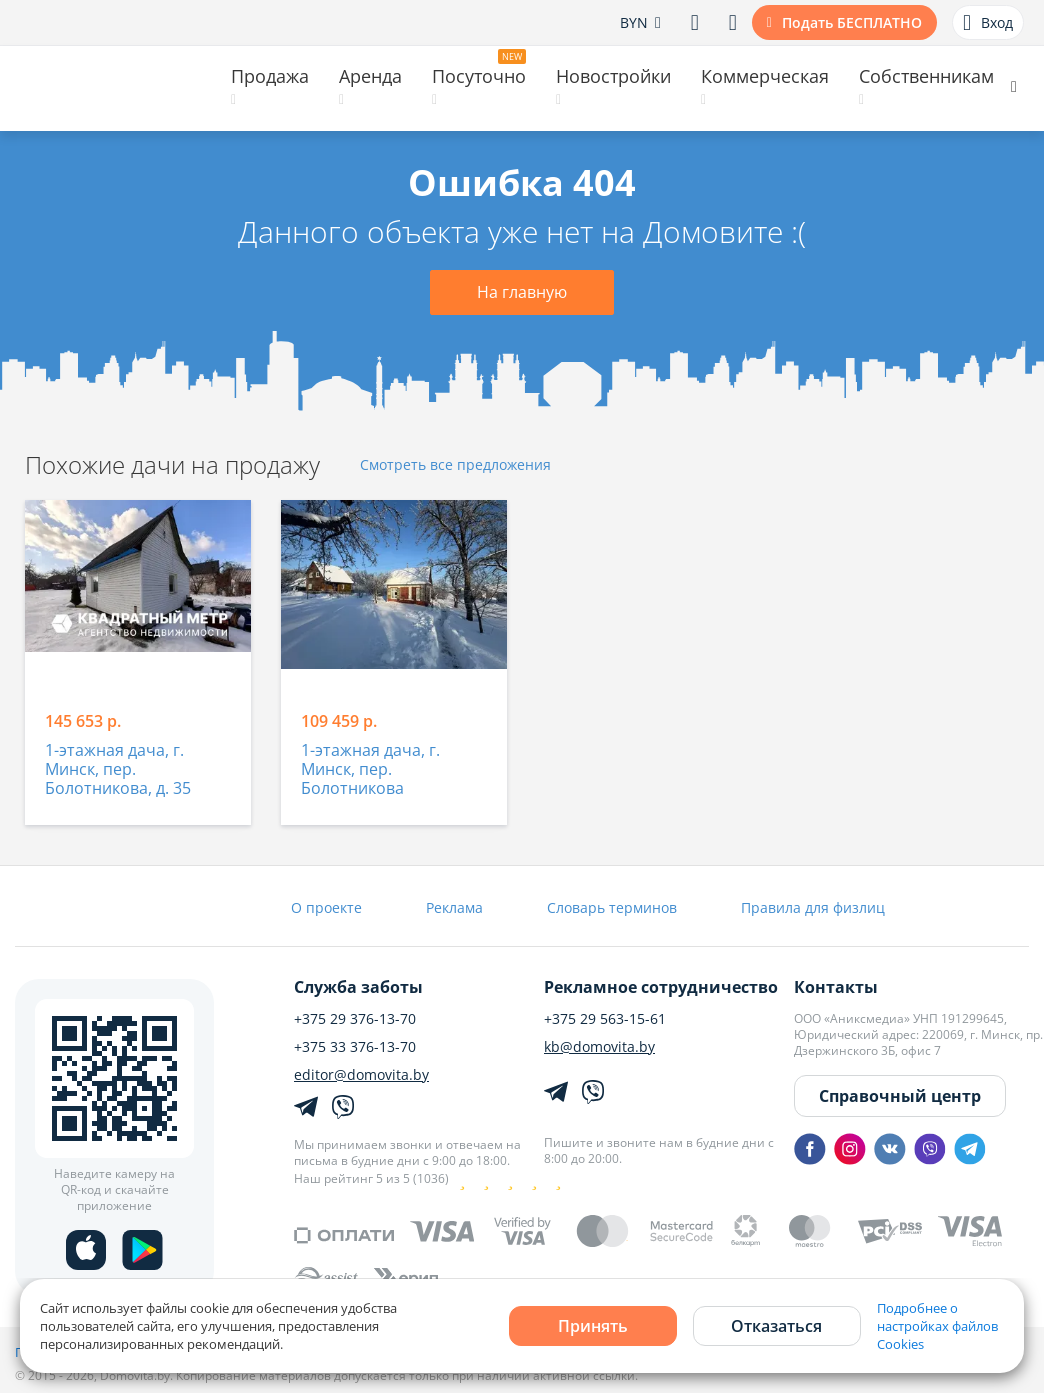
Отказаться (776, 1326)
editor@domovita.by (361, 1075)
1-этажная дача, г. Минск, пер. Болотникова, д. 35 (118, 770)
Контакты (836, 987)
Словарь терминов (612, 907)
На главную (522, 292)
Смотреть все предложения (455, 465)
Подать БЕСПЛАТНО (852, 22)
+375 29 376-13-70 (355, 1019)
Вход (988, 23)
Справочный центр (900, 1096)
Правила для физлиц (813, 907)
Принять (593, 1326)
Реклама (454, 907)
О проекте (326, 907)
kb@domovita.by (599, 1047)
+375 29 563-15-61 (605, 1019)
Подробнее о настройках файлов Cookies (937, 1326)
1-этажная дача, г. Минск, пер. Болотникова (370, 770)
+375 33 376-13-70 (355, 1047)
